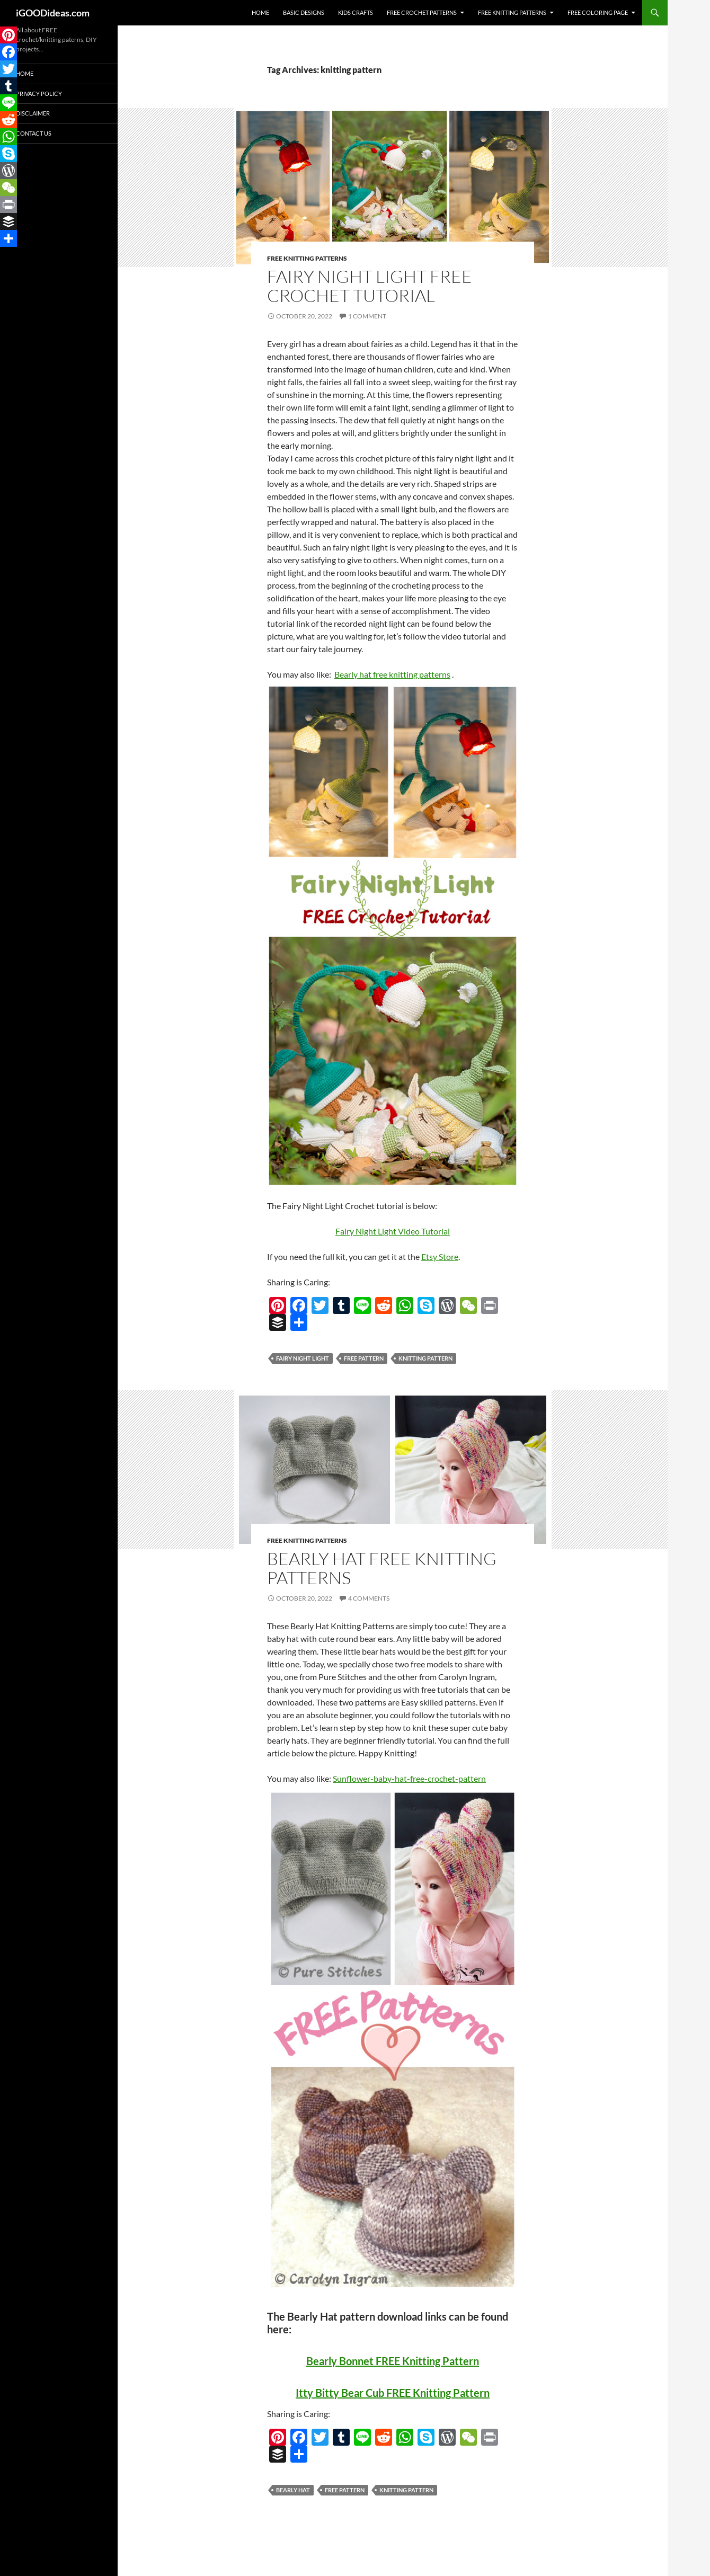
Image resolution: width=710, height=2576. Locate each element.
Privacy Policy (39, 93)
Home (260, 12)
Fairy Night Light (302, 1358)
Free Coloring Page (597, 12)
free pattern (364, 1358)
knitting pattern (425, 1358)
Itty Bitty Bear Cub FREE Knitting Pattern (393, 2392)
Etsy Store (439, 1256)
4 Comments (368, 1598)
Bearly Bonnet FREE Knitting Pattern (392, 2361)
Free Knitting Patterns (512, 12)
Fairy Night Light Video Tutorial (392, 1231)
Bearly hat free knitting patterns (392, 674)
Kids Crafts (355, 12)
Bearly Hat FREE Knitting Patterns (381, 1568)
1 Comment (367, 316)
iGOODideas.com (53, 13)
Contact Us (33, 133)
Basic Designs (303, 12)
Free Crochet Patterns (422, 12)
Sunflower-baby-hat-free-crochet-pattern (409, 1778)
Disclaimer (33, 113)
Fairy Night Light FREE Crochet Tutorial (369, 285)
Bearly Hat (293, 2489)
